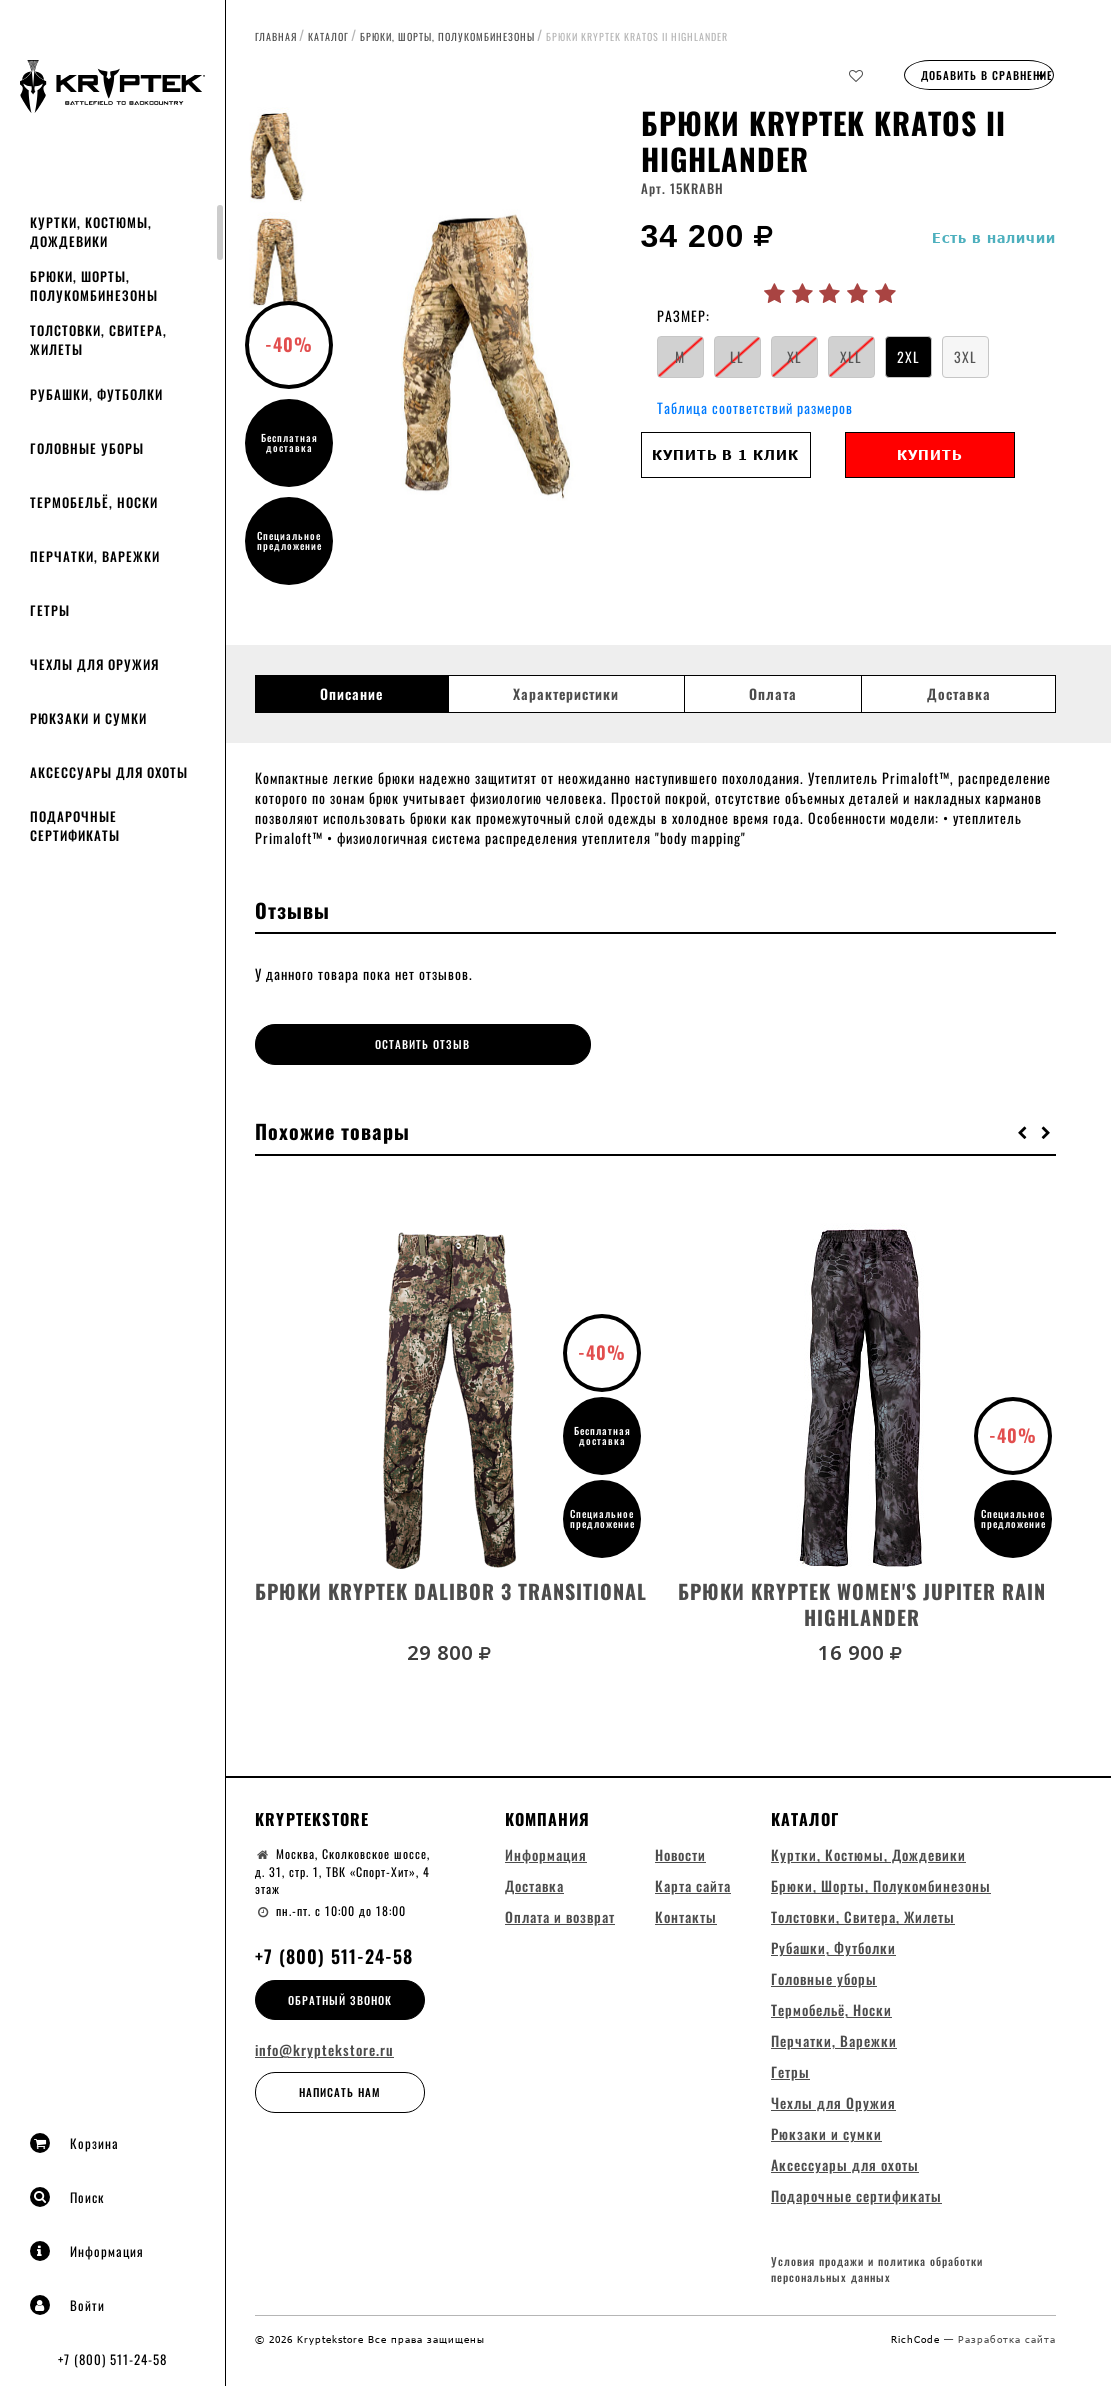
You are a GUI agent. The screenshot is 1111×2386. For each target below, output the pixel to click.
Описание (351, 694)
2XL (908, 356)
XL (794, 356)
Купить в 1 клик (725, 454)
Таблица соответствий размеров (755, 407)
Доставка (959, 694)
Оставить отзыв (355, 1044)
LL (737, 356)
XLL (851, 356)
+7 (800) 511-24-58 (112, 2359)
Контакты (686, 1912)
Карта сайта (693, 1881)
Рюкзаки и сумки (88, 718)
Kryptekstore (312, 1814)
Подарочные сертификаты (75, 825)
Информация (87, 2251)
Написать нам (340, 2088)
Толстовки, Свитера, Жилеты (98, 339)
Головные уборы (87, 448)
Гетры (50, 610)
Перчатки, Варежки (95, 556)
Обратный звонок (340, 1995)
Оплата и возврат (560, 1912)
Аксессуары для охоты (109, 772)
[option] (483, 355)
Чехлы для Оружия (94, 664)
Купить (929, 454)
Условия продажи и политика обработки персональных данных (877, 2268)
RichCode (917, 2338)
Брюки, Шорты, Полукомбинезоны (94, 285)
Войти (67, 2305)
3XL (965, 356)
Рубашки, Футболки (96, 394)
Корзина (74, 2143)
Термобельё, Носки (94, 502)
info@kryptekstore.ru (324, 2046)
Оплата (773, 694)
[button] (1023, 1127)
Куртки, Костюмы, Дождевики (91, 231)
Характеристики (566, 694)
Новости (680, 1850)
